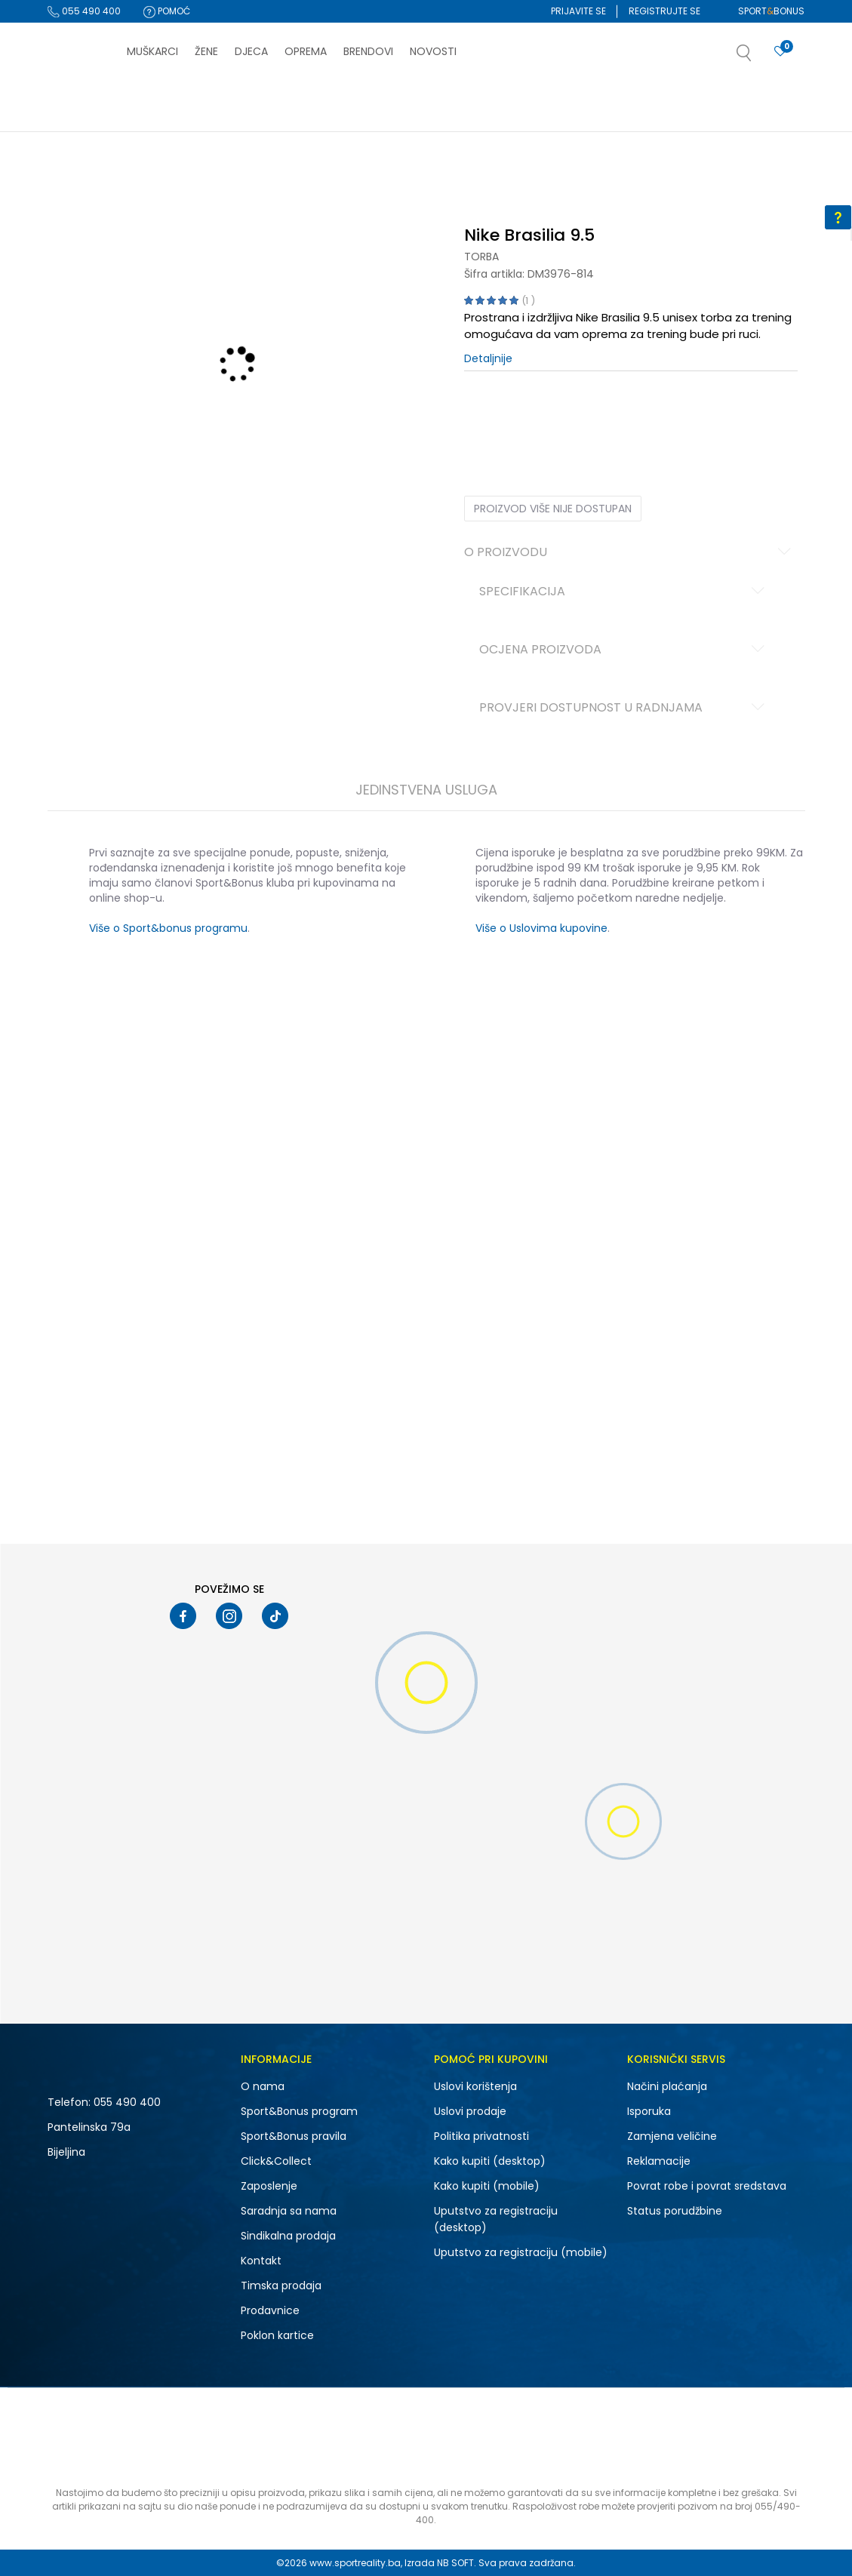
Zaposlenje (269, 2185)
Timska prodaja (281, 2285)
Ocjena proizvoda (624, 650)
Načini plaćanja (667, 2086)
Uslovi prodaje (470, 2111)
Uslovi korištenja (475, 2086)
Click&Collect (276, 2161)
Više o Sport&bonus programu (168, 928)
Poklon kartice (277, 2335)
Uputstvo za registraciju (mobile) (520, 2252)
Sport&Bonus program (299, 2111)
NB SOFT (455, 2562)
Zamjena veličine (672, 2136)
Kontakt (261, 2260)
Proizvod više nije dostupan (553, 508)
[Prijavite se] (780, 52)
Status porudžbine (674, 2210)
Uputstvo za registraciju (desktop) (496, 2219)
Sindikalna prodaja (288, 2235)
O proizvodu (629, 553)
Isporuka (649, 2111)
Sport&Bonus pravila (293, 2136)
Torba (481, 256)
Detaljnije (488, 358)
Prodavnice (270, 2310)
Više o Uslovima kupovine (541, 928)
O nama (263, 2086)
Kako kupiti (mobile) (487, 2185)
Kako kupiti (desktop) (490, 2161)
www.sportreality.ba (355, 2562)
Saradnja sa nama (289, 2210)
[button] (759, 57)
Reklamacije (659, 2161)
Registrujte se (664, 11)
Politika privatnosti (481, 2136)
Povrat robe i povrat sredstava (706, 2185)
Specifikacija (624, 592)
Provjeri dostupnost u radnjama (624, 708)
